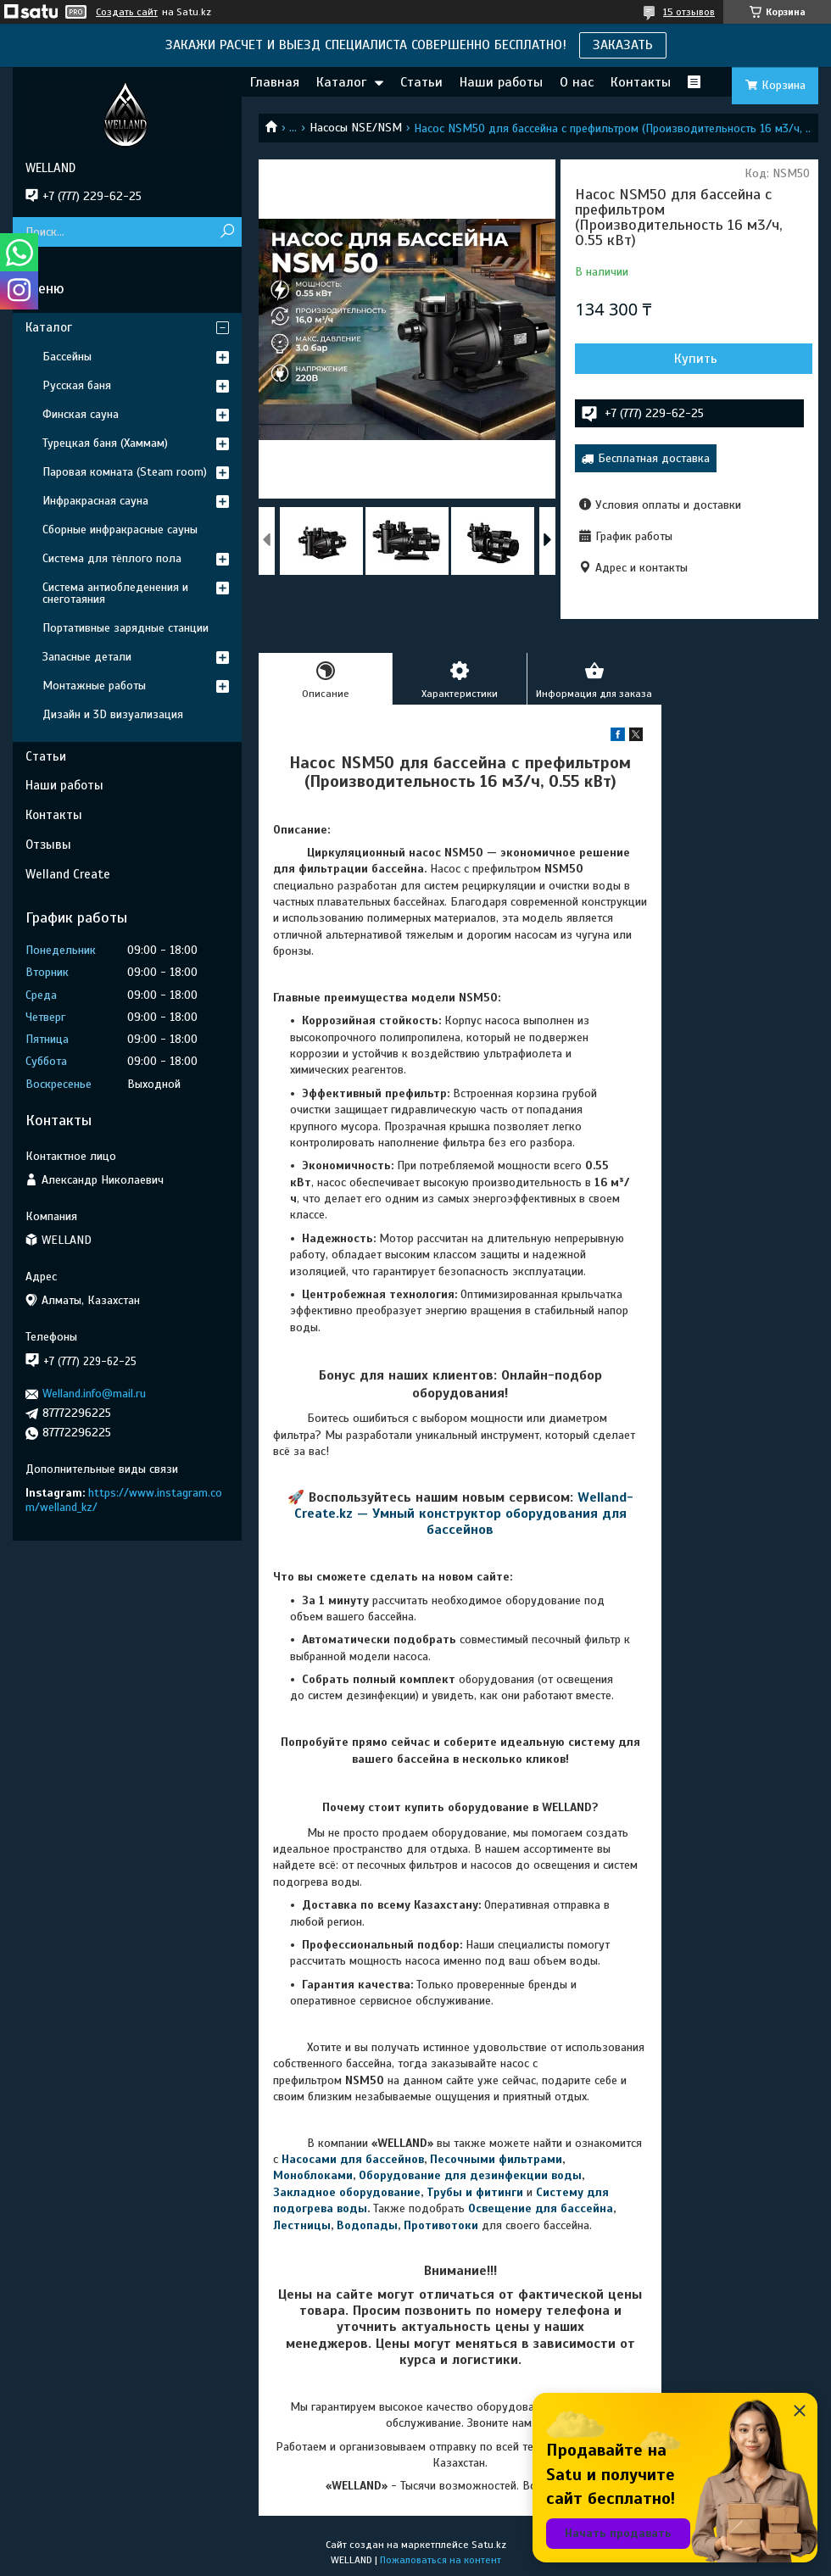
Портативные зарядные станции (125, 628)
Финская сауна (80, 414)
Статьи (421, 82)
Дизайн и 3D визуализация (112, 714)
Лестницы (302, 2225)
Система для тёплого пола (111, 558)
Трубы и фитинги (475, 2192)
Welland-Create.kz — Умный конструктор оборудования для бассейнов (463, 1514)
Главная (274, 82)
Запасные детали (86, 657)
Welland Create (67, 874)
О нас (577, 82)
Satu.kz (488, 2545)
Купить (695, 358)
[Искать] (227, 232)
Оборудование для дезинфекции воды (470, 2175)
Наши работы (501, 82)
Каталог (341, 82)
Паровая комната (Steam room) (124, 472)
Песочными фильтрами (496, 2159)
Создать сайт (127, 12)
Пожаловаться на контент (440, 2560)
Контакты (641, 82)
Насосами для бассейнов (353, 2159)
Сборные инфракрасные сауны (120, 529)
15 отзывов (689, 12)
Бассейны (67, 356)
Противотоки (441, 2225)
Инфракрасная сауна (95, 500)
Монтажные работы (94, 685)
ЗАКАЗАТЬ (623, 44)
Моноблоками (313, 2175)
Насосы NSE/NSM (356, 127)
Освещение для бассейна (540, 2208)
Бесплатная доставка (654, 458)
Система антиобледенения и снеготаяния (115, 593)
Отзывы (48, 844)
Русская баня (76, 385)
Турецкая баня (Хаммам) (105, 443)
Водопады (367, 2225)
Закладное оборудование (347, 2192)
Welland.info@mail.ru (94, 1393)
